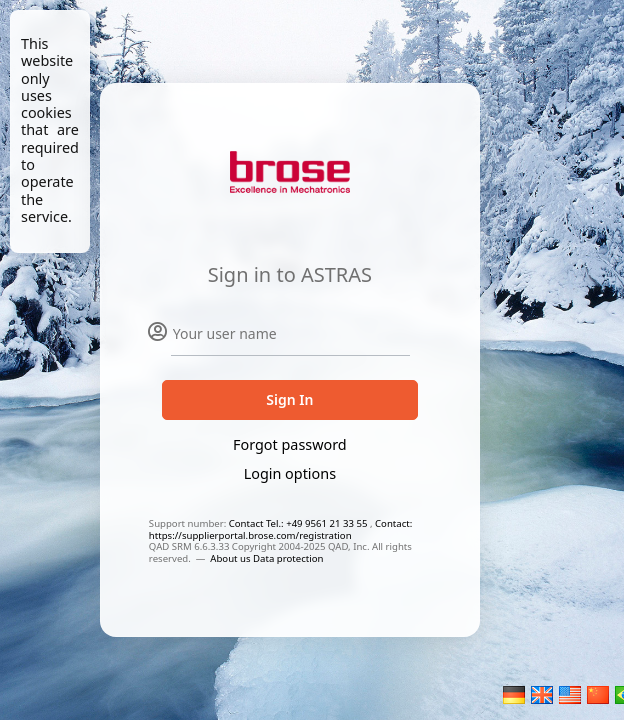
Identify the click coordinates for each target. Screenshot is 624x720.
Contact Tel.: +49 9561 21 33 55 (298, 523)
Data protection (288, 558)
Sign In (289, 399)
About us (231, 558)
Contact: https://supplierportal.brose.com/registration (280, 529)
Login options (290, 473)
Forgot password (290, 444)
